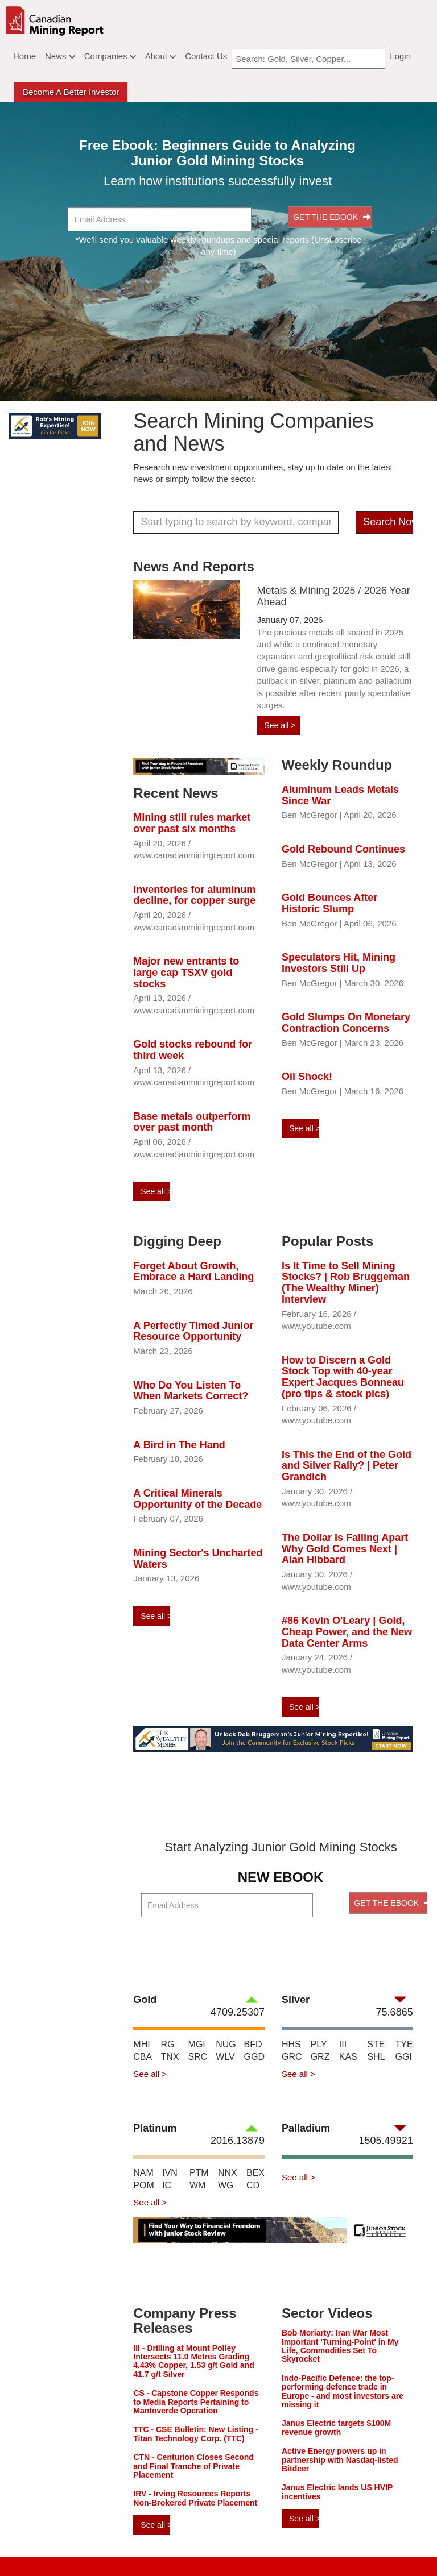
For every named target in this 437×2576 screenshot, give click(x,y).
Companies (110, 56)
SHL (376, 2057)
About (160, 56)
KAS (348, 2057)
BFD (253, 2044)
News (60, 56)
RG (168, 2044)
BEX (255, 2173)
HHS (291, 2044)
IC (166, 2185)
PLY (319, 2044)
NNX (227, 2173)
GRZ (320, 2057)
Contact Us (206, 56)
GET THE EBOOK (332, 217)
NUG (226, 2044)
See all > (280, 725)
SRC (198, 2057)
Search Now (388, 521)
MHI (141, 2044)
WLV (225, 2057)
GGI (403, 2057)
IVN (170, 2173)
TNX (170, 2057)
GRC (292, 2057)
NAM (143, 2173)
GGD (254, 2057)
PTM (199, 2173)
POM (143, 2185)
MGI (196, 2044)
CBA (142, 2057)
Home (24, 56)
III (343, 2044)
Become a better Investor (71, 92)
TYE (404, 2044)
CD (252, 2185)
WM (197, 2185)
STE (376, 2044)
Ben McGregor (309, 815)
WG (226, 2185)
